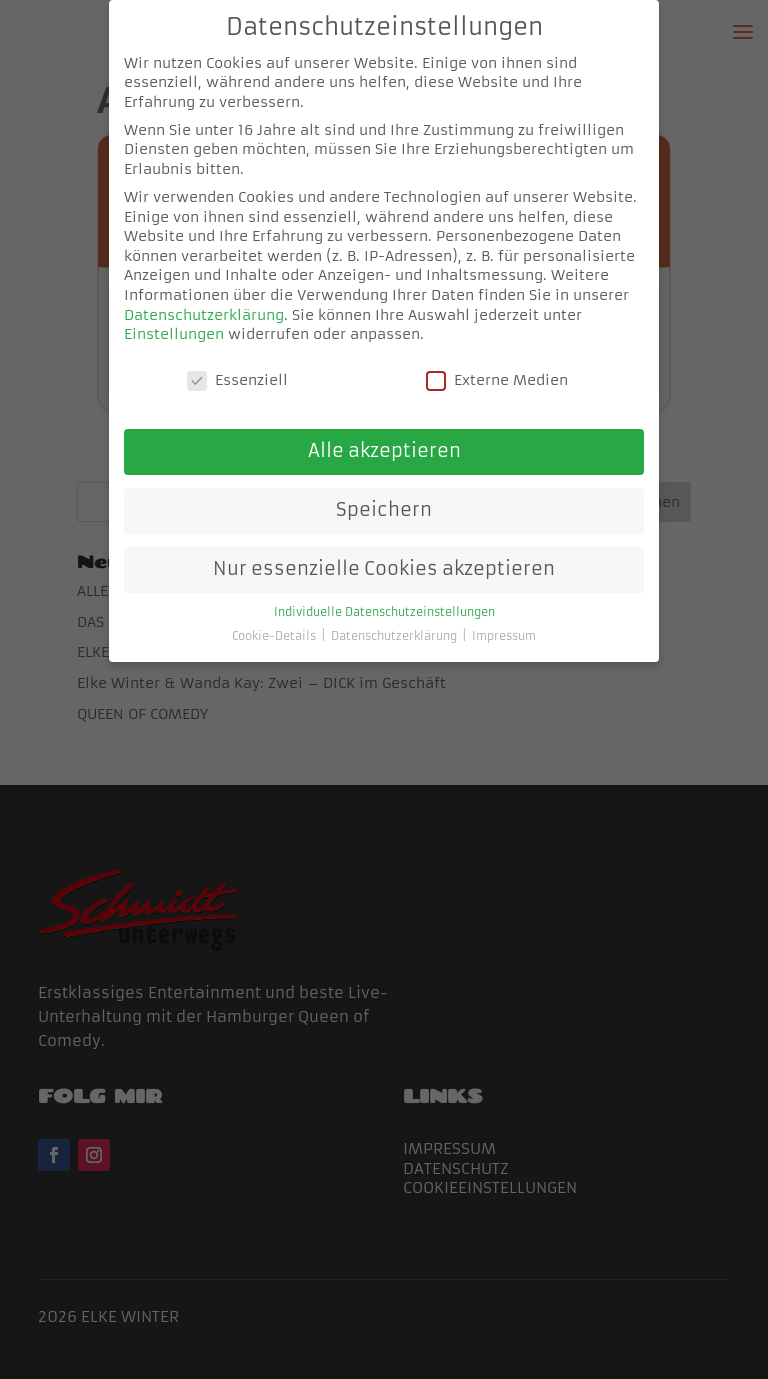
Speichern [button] (384, 510)
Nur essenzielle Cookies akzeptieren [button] (384, 568)
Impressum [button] (504, 636)
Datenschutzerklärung (204, 314)
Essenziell (237, 380)
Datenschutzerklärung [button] (395, 636)
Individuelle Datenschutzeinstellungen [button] (384, 611)
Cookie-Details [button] (275, 636)
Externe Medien (497, 380)
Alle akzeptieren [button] (384, 451)
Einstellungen (174, 334)
